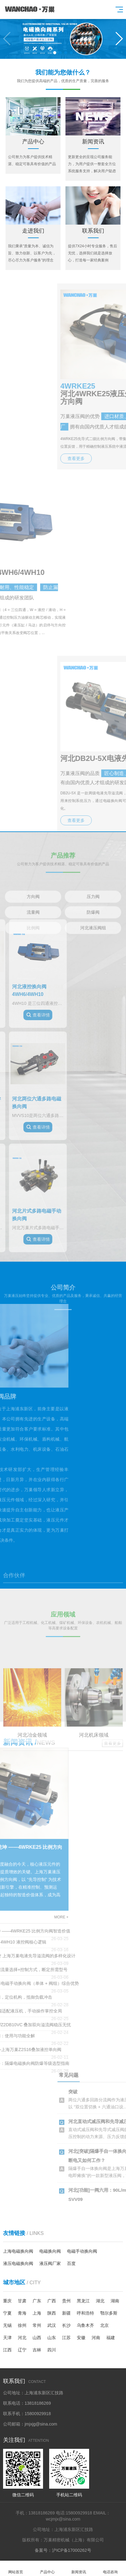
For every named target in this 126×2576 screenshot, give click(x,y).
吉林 (37, 2349)
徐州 (22, 2325)
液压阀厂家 (50, 2263)
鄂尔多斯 (108, 2313)
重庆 (7, 2300)
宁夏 (7, 2313)
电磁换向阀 (50, 2251)
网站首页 (16, 2568)
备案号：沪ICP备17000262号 (63, 2550)
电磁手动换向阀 (82, 2251)
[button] (119, 38)
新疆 (66, 2313)
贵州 (66, 2300)
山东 (51, 2337)
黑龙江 (83, 2300)
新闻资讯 (79, 2568)
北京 (104, 2325)
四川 (51, 2349)
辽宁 (22, 2349)
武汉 (51, 2325)
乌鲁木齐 (85, 2325)
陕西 (51, 2313)
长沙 (66, 2325)
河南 (96, 2337)
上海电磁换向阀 (18, 2251)
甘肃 (22, 2300)
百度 (71, 2263)
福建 (110, 2337)
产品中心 (47, 2568)
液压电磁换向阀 (18, 2263)
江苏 (66, 2337)
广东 (37, 2300)
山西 (37, 2337)
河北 (22, 2337)
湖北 (100, 2300)
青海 (22, 2313)
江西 (7, 2349)
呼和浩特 (85, 2313)
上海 (37, 2313)
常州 (37, 2325)
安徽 (81, 2337)
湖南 (115, 2300)
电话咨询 (110, 2568)
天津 (7, 2337)
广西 (51, 2300)
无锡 (7, 2325)
